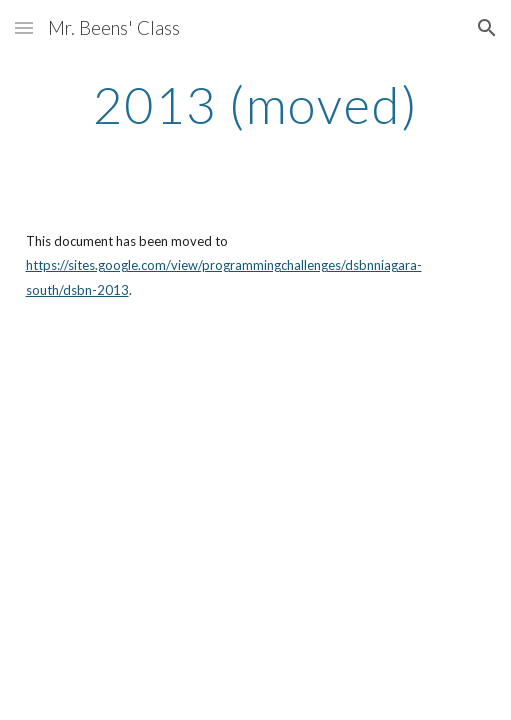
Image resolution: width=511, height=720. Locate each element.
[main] (256, 105)
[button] (24, 27)
